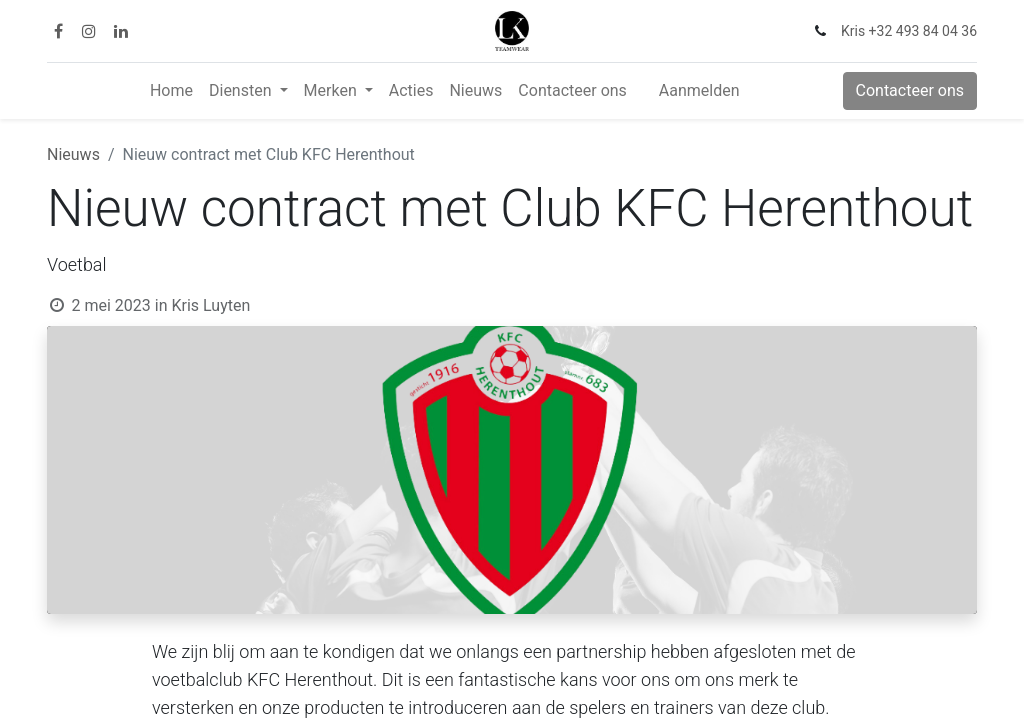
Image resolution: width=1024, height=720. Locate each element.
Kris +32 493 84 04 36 (909, 31)
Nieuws (73, 154)
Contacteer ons (910, 90)
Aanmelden (699, 90)
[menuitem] (171, 91)
